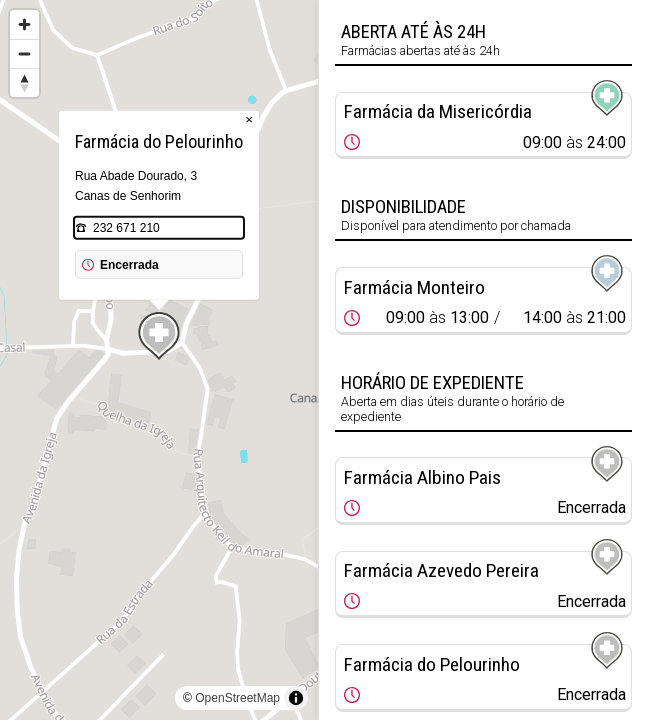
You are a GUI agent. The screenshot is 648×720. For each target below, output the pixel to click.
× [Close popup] (249, 119)
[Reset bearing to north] (24, 82)
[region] (159, 360)
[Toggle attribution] (296, 698)
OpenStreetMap (237, 698)
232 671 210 (126, 228)
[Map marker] (159, 336)
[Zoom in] (24, 24)
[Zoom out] (24, 53)
